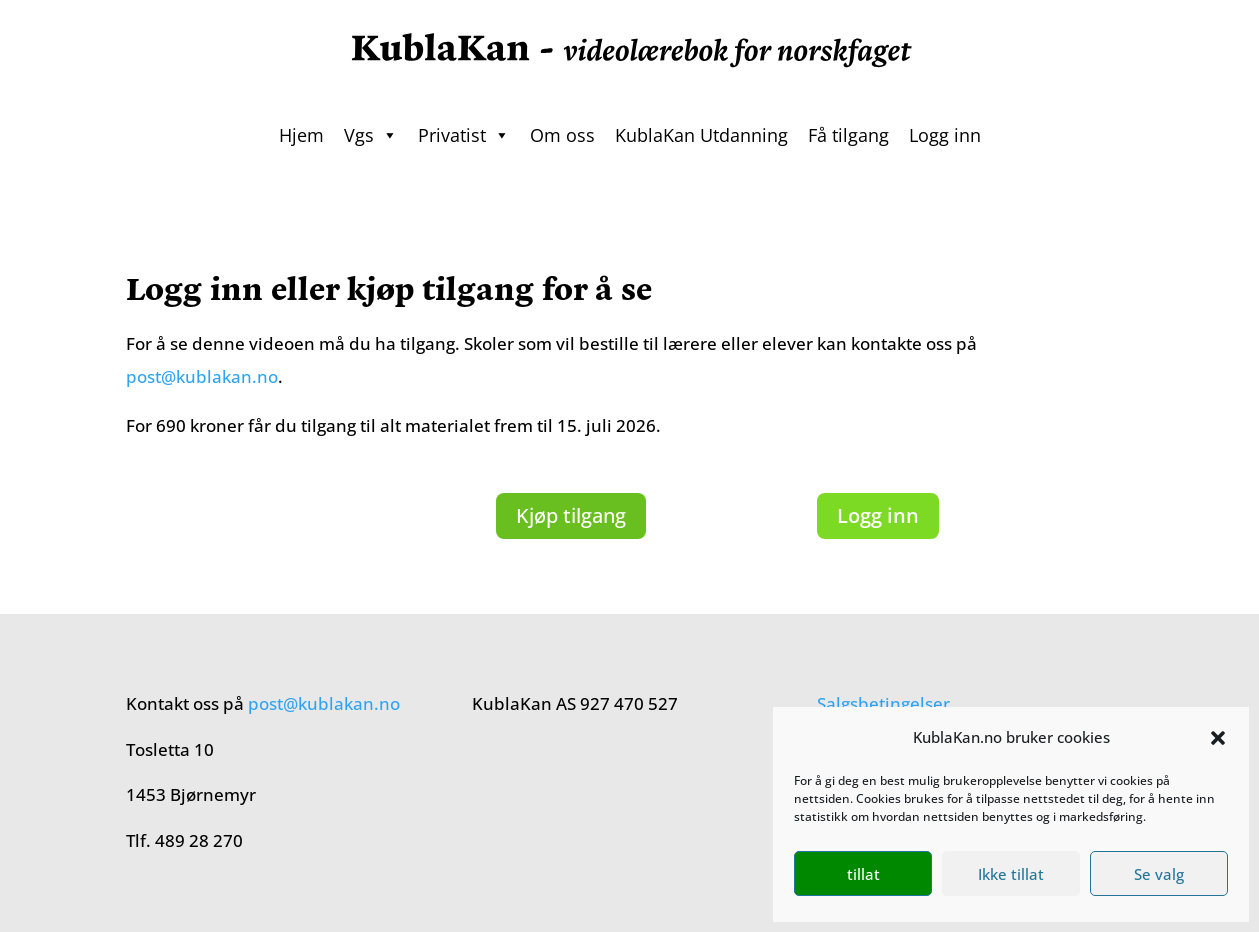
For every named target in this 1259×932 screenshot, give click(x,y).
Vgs (371, 135)
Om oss (562, 135)
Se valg (1159, 874)
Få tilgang (848, 135)
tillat (863, 874)
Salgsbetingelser (883, 703)
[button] (1218, 738)
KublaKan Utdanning (701, 135)
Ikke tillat (1011, 874)
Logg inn (945, 135)
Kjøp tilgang (571, 515)
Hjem (301, 135)
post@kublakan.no (202, 376)
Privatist (464, 135)
